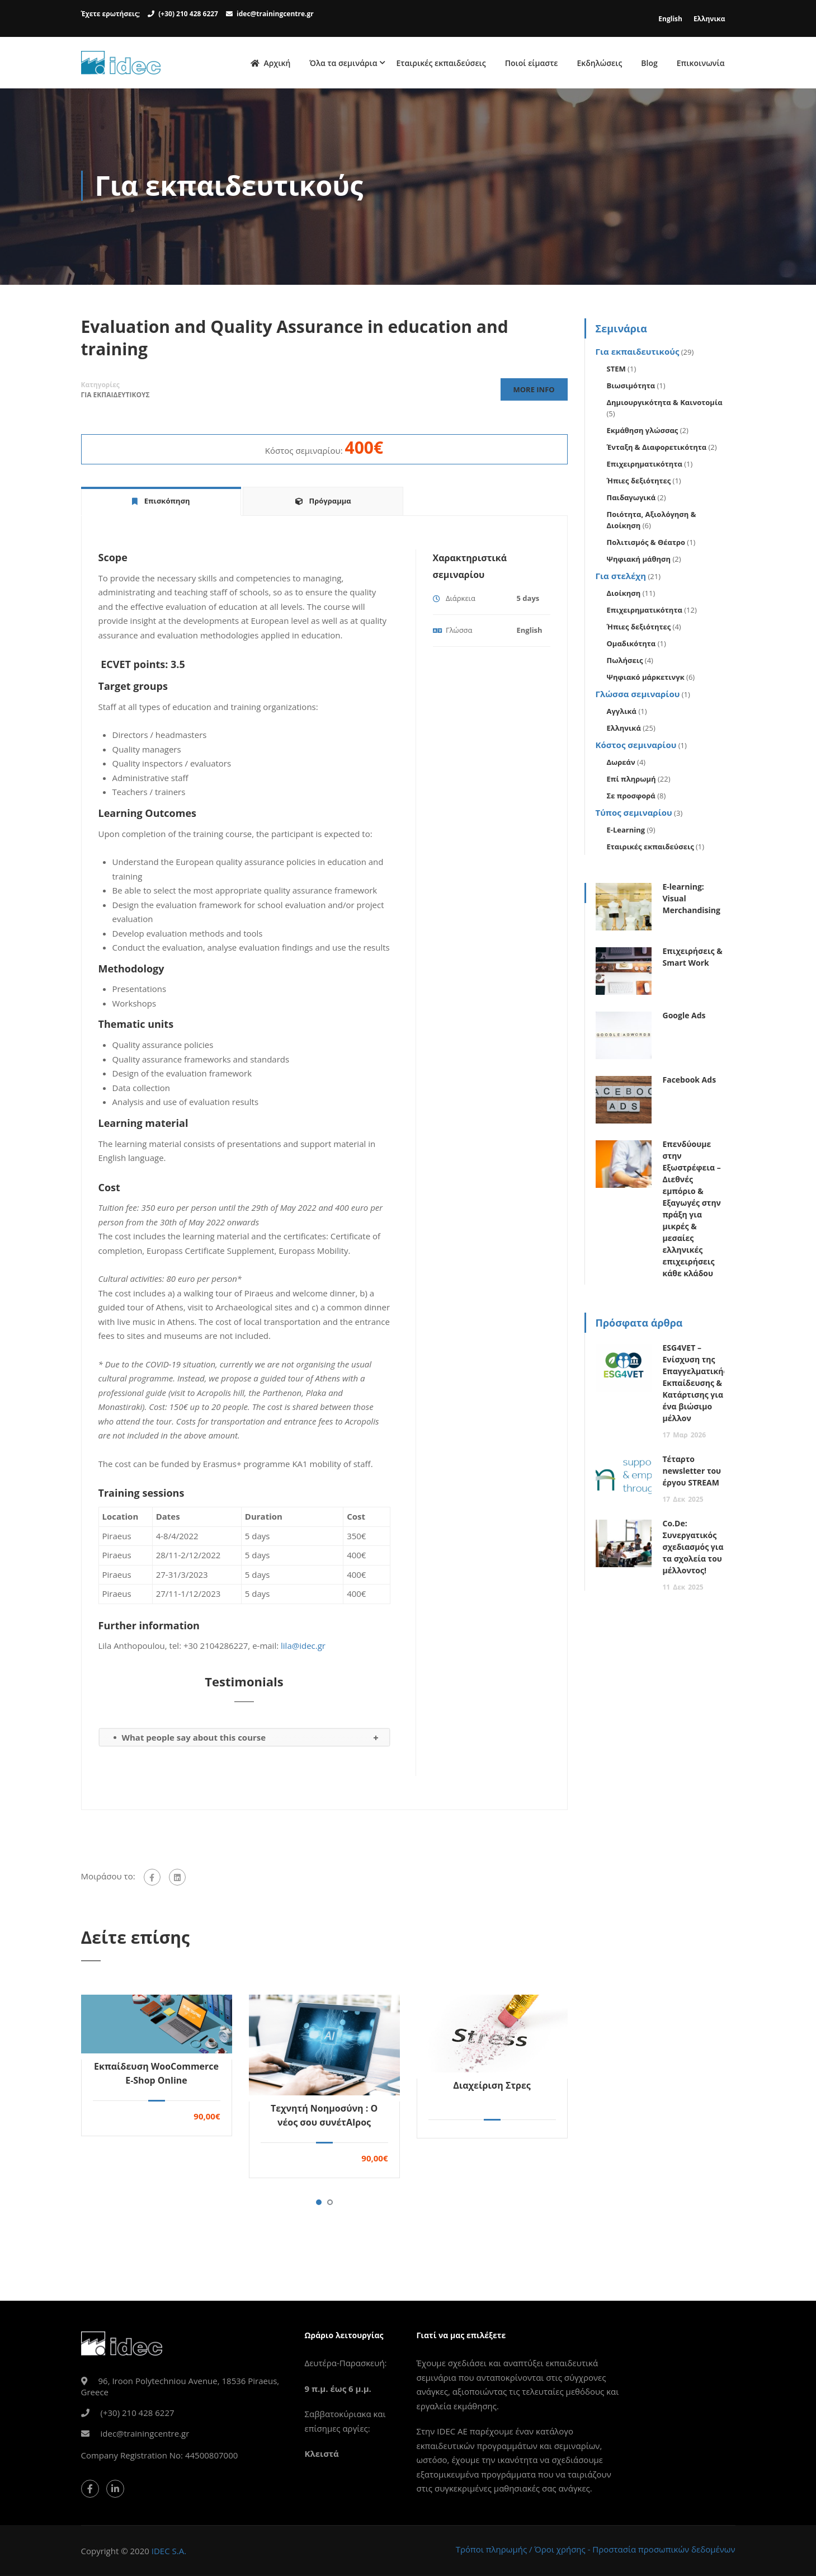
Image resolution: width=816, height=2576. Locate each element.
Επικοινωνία (701, 63)
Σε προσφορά (631, 798)
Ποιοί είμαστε (531, 63)
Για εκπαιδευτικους (115, 397)
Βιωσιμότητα (631, 388)
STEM (616, 371)
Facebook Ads (689, 1082)
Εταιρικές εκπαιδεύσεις (441, 63)
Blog (649, 63)
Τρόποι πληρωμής (491, 2549)
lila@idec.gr (303, 1648)
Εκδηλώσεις (599, 63)
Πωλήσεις (625, 663)
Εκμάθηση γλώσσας (642, 433)
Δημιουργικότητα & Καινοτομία (665, 405)
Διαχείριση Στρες (492, 2088)
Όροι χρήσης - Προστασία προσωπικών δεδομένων (634, 2549)
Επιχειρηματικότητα (644, 467)
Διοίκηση (624, 596)
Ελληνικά (624, 731)
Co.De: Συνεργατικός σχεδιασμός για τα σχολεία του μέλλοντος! (693, 1549)
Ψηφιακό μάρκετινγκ (646, 680)
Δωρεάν (621, 765)
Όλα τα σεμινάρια (343, 63)
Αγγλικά (622, 714)
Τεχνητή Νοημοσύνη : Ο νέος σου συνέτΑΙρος (324, 2117)
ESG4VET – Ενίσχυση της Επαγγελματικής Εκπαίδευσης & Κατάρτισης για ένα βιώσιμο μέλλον (695, 1385)
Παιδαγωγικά (631, 500)
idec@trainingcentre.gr (275, 13)
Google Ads (684, 1018)
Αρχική (270, 63)
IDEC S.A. (169, 2550)
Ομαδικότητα (631, 646)
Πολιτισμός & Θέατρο (646, 545)
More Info (532, 392)
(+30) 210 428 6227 (188, 13)
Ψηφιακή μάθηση (639, 562)
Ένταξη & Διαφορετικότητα (657, 450)
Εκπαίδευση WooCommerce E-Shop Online (156, 2076)
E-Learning (626, 833)
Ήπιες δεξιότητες (639, 483)
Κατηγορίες (100, 387)
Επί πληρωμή (631, 782)
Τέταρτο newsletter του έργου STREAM (692, 1473)
